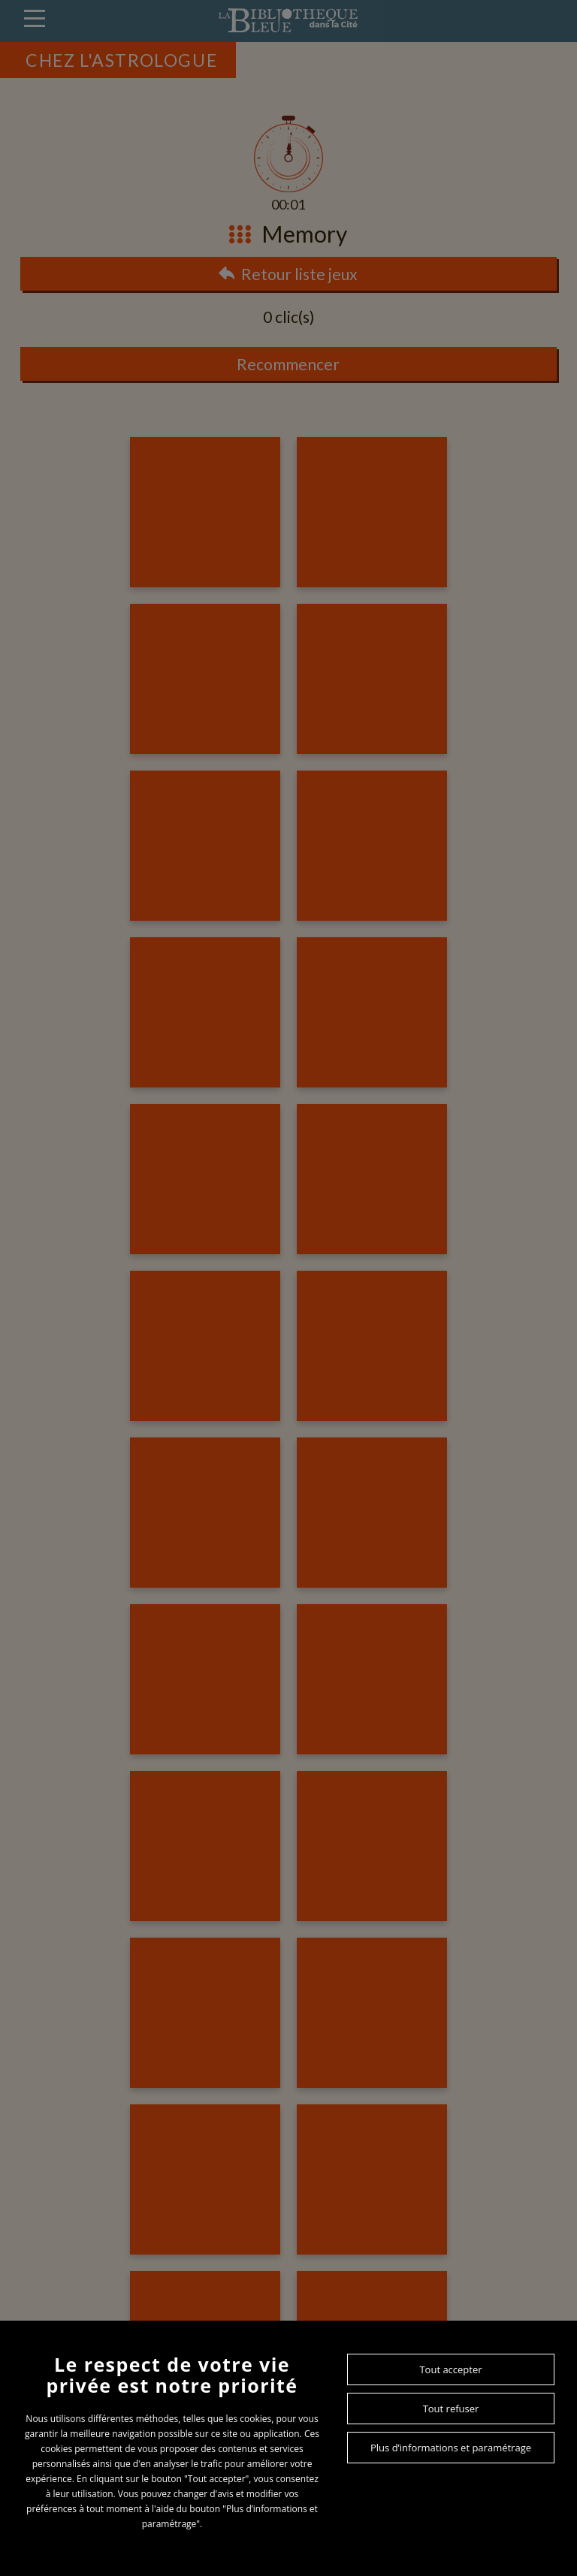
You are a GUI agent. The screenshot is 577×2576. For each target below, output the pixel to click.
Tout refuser (451, 2408)
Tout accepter (450, 2369)
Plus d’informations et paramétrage (450, 2447)
